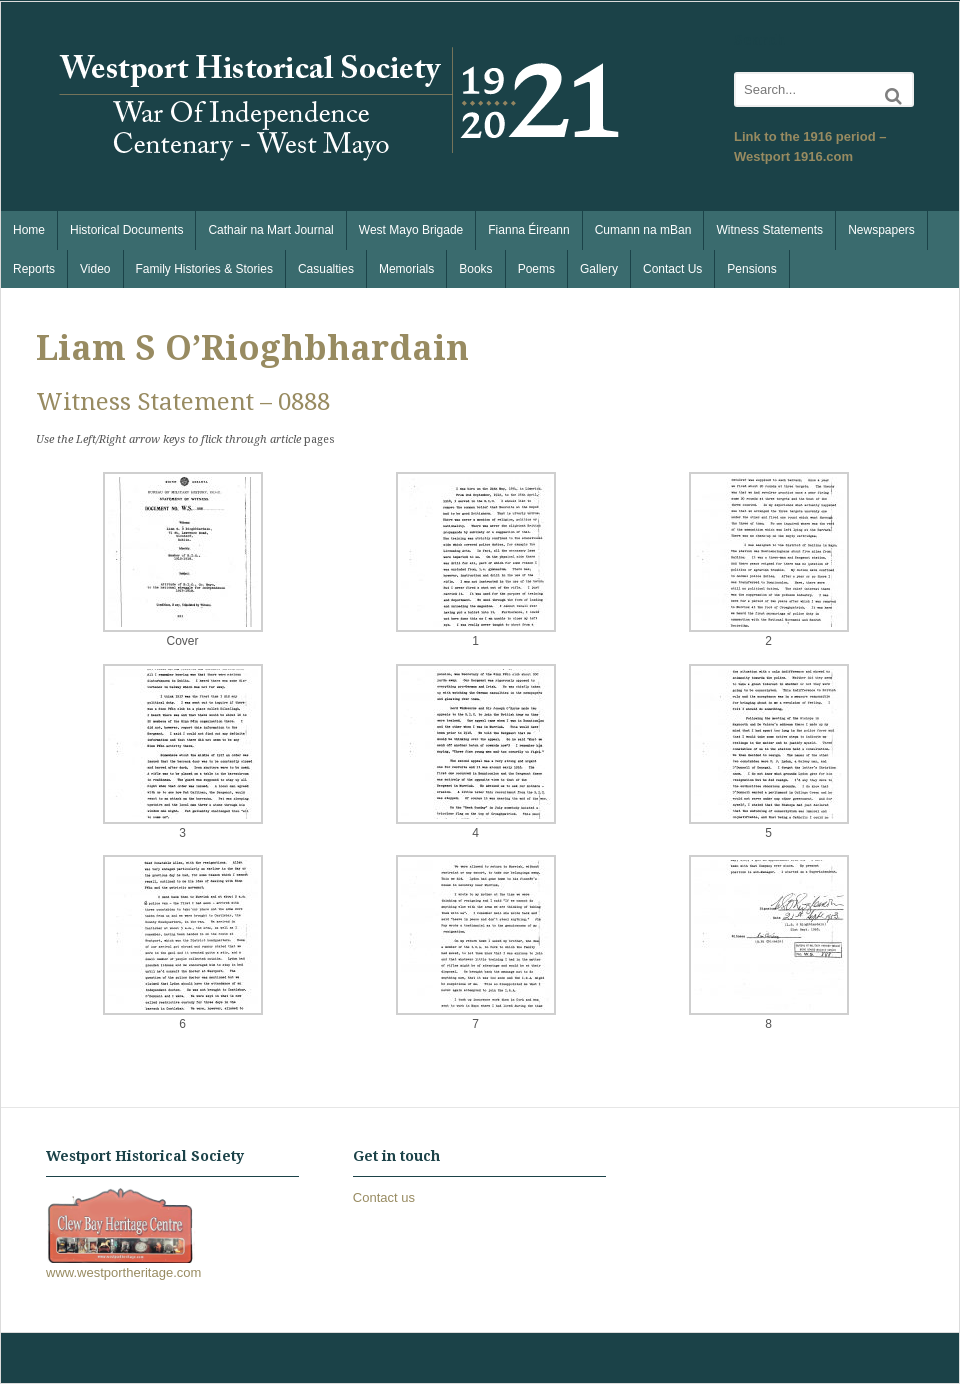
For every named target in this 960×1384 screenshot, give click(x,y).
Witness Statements (769, 230)
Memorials (406, 269)
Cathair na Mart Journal (270, 230)
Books (475, 269)
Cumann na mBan (643, 230)
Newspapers (881, 230)
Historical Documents (126, 230)
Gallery (599, 269)
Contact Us (672, 269)
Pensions (751, 269)
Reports (34, 269)
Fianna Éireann (528, 230)
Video (95, 269)
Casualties (326, 269)
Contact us (384, 1197)
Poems (536, 269)
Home (29, 230)
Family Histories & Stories (204, 269)
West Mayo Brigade (411, 230)
